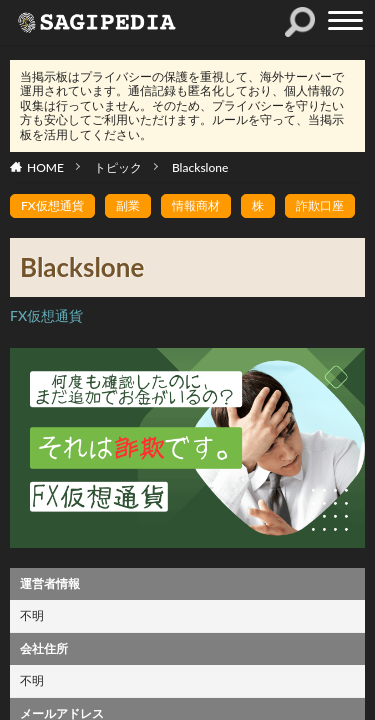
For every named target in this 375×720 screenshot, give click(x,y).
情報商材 (196, 205)
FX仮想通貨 (52, 205)
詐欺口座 (320, 205)
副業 (128, 205)
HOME (45, 167)
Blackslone (200, 167)
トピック (118, 167)
